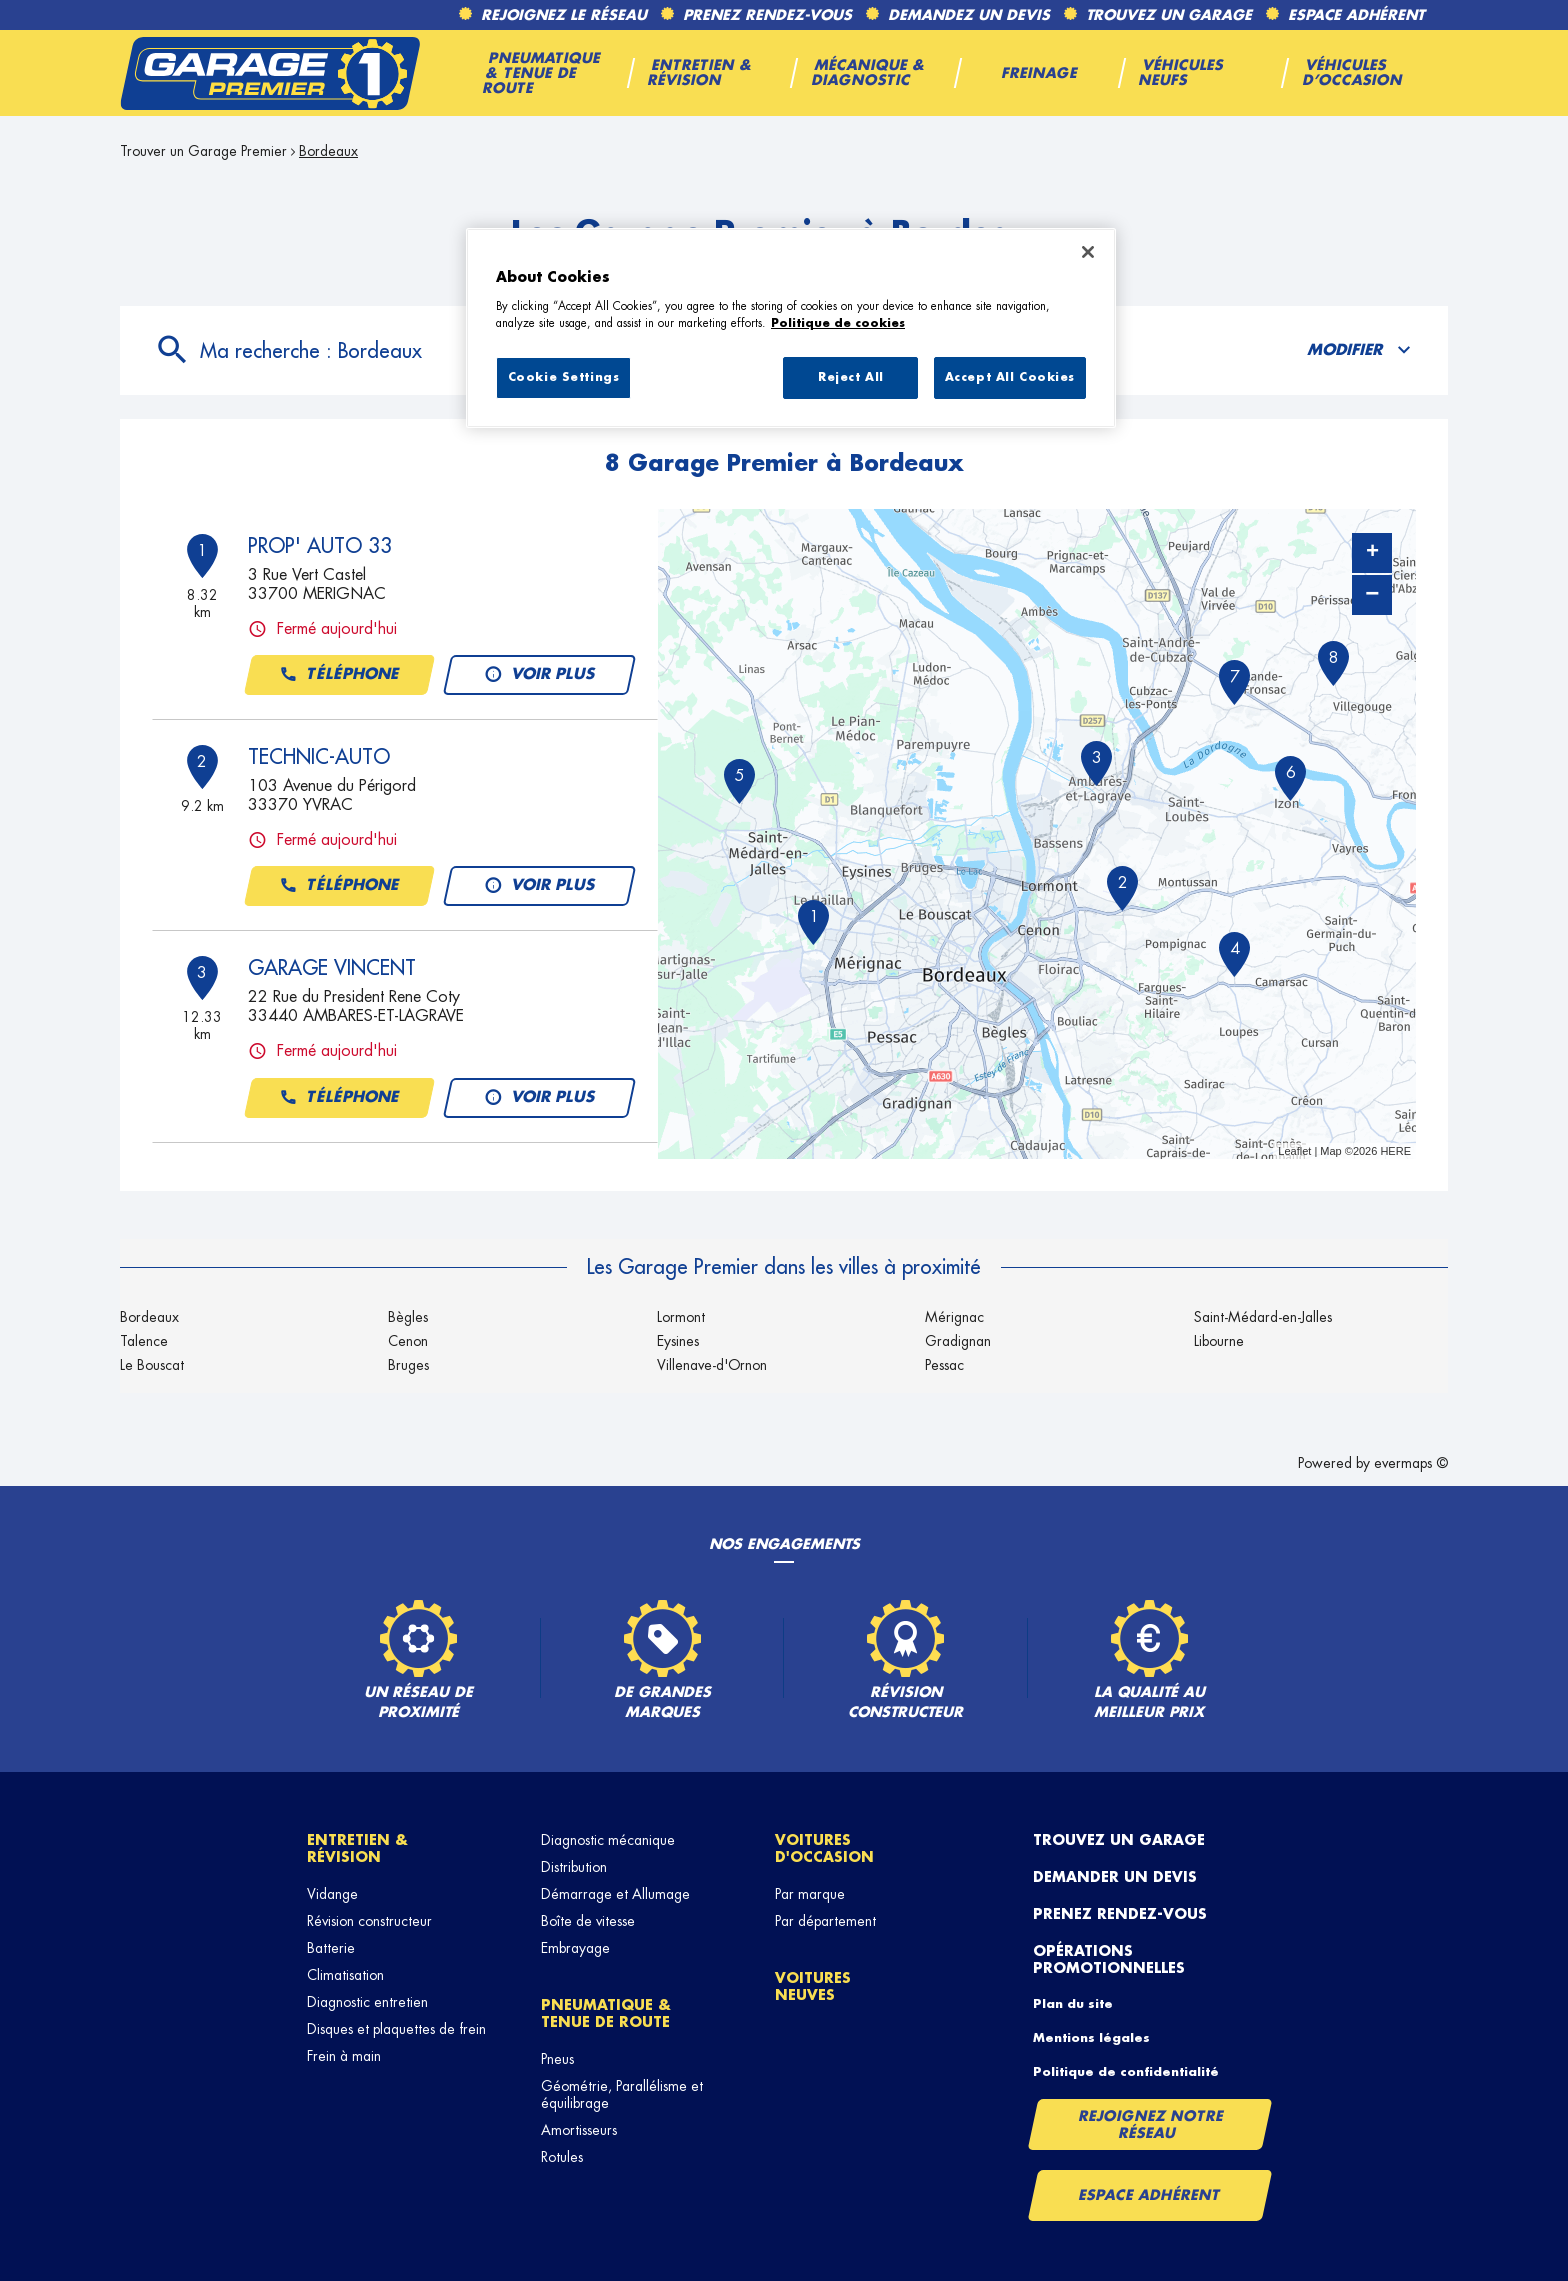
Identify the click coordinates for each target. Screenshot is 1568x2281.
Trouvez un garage (1119, 1840)
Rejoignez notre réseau (1151, 2124)
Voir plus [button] (539, 675)
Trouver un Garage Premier (203, 151)
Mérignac (954, 1317)
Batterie (331, 1948)
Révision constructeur (369, 1921)
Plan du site (1073, 2004)
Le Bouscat (152, 1365)
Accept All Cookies (1010, 377)
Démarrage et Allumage (615, 1894)
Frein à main (344, 2056)
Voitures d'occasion (824, 1848)
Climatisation (345, 1975)
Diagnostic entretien (367, 2002)
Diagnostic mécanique (608, 1840)
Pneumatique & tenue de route (606, 2013)
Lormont (681, 1317)
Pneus (557, 2059)
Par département (825, 1921)
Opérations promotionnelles (1109, 1959)
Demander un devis (1115, 1877)
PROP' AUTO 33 (320, 546)
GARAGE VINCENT (332, 968)
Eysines (678, 1341)
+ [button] (1372, 553)
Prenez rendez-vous (1120, 1914)
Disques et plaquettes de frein (396, 2029)
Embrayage (575, 1948)
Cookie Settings (564, 377)
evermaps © (1411, 1463)
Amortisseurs (579, 2130)
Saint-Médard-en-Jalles (1263, 1317)
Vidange (332, 1894)
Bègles (408, 1317)
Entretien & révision (357, 1848)
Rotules (562, 2157)
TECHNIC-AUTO (319, 757)
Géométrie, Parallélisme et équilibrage (622, 2094)
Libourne (1219, 1341)
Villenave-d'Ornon (712, 1365)
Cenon (408, 1341)
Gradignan (958, 1341)
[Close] (1088, 252)
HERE (1395, 1151)
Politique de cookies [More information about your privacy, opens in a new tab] (838, 323)
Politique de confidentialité (1126, 2072)
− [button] (1372, 594)
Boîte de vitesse (588, 1921)
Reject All (851, 377)
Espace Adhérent (1149, 2195)
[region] (791, 328)
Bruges (408, 1365)
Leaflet (1294, 1151)
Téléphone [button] (339, 675)
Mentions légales (1091, 2038)
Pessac (944, 1365)
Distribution (574, 1867)
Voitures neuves (813, 1986)
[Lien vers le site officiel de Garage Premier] (270, 73)
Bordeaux (328, 151)
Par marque (810, 1894)
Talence (144, 1341)
